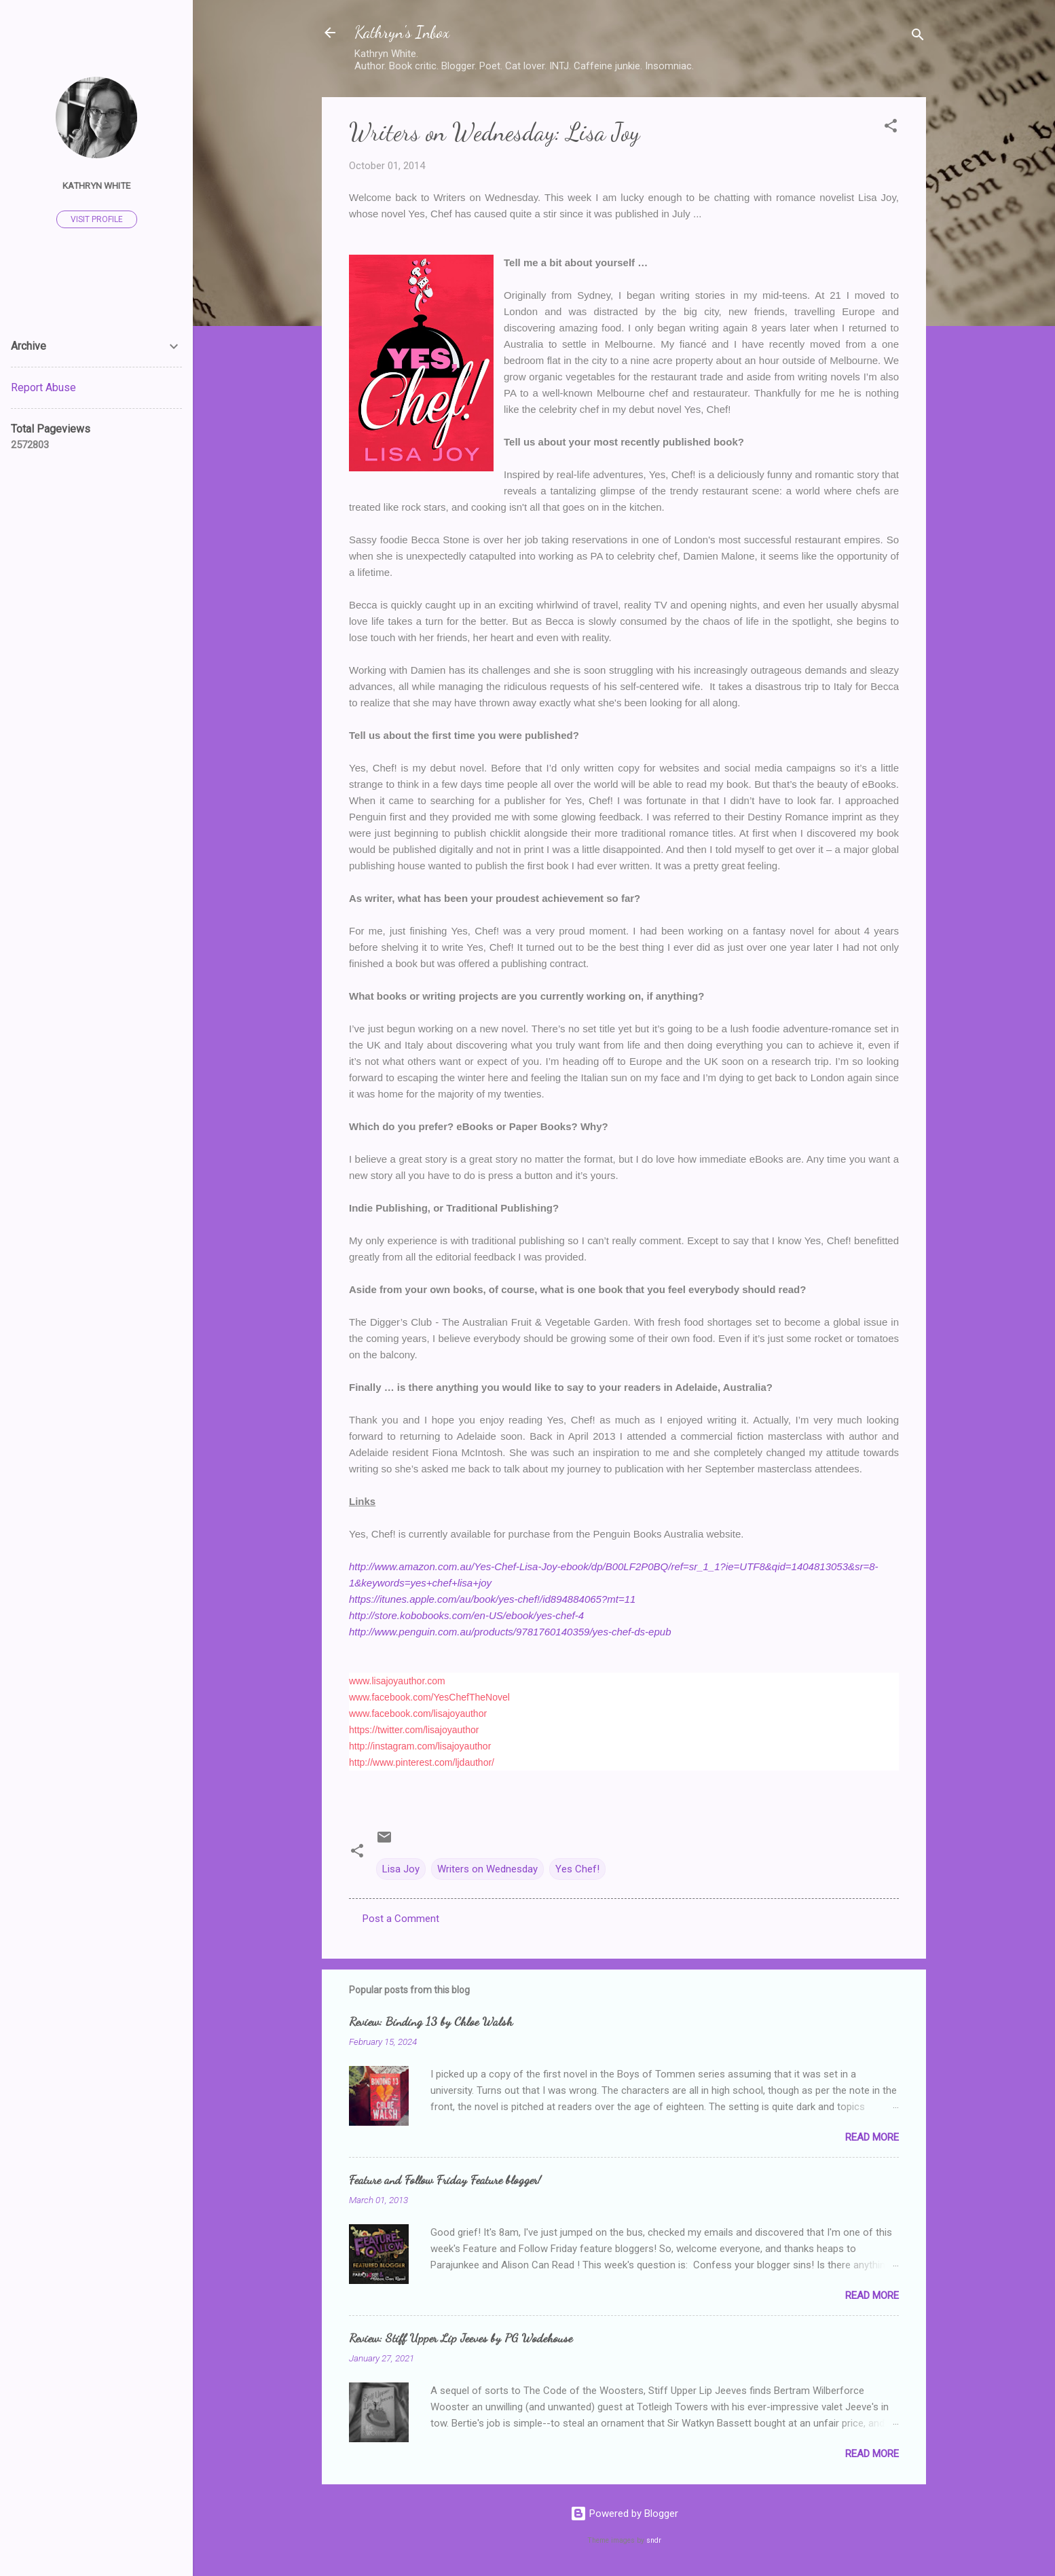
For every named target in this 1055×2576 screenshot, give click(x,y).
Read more (872, 2137)
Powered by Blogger (624, 2513)
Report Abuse (43, 387)
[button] (891, 128)
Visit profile (97, 219)
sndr (653, 2540)
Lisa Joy (401, 1869)
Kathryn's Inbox (401, 32)
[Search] (918, 37)
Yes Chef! (577, 1869)
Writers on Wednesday (487, 1869)
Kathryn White (96, 185)
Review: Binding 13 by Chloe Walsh (431, 2021)
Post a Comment (401, 1918)
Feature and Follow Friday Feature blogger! (445, 2179)
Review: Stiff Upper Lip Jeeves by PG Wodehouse (460, 2337)
